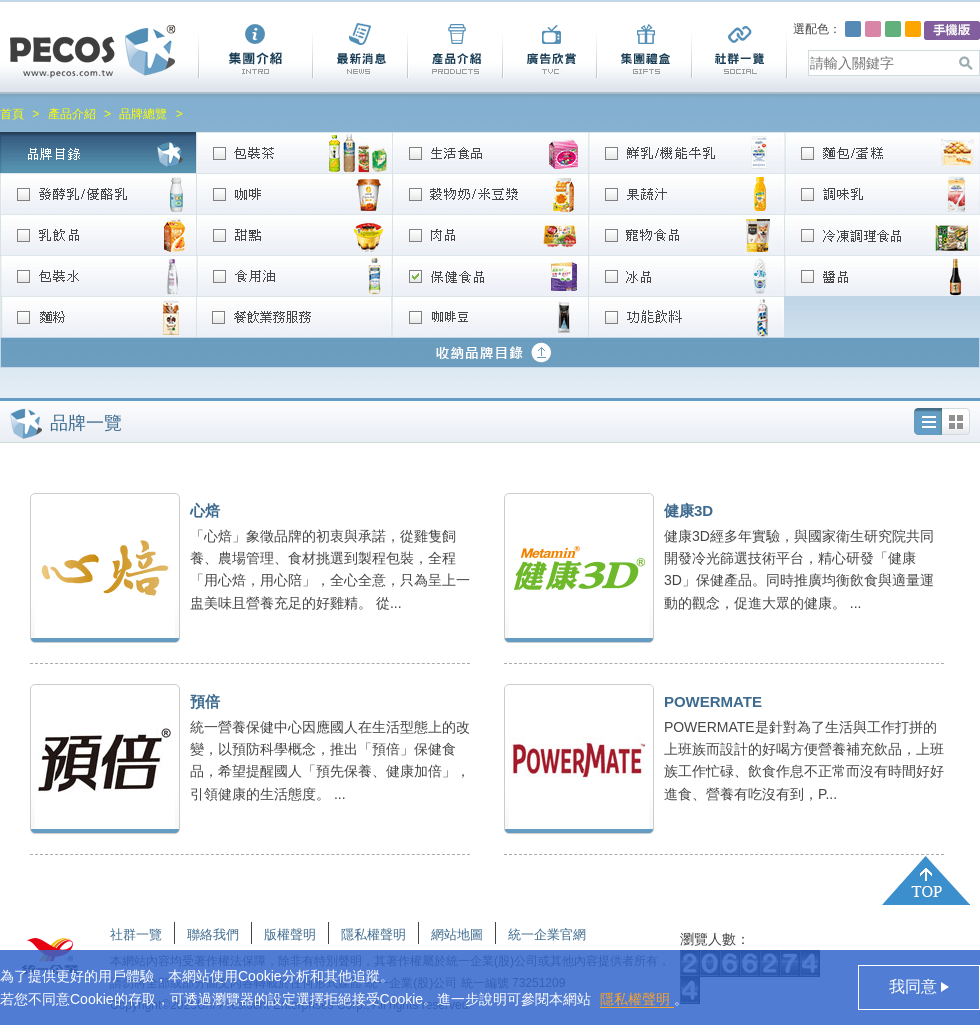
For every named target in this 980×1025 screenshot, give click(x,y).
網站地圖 (457, 934)
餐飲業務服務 (294, 316)
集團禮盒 (643, 50)
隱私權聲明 (637, 999)
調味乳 (882, 193)
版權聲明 (290, 934)
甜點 (294, 234)
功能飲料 (686, 316)
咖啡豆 (490, 316)
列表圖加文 (928, 421)
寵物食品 (686, 234)
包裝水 (98, 275)
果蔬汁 (686, 193)
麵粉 (98, 316)
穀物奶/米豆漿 (490, 193)
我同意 (915, 986)
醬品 (882, 275)
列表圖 (956, 421)
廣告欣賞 (549, 50)
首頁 (12, 114)
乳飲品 (98, 234)
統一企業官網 (547, 934)
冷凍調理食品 (882, 234)
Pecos (93, 51)
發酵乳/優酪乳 (98, 193)
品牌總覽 (143, 114)
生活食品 (490, 152)
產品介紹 (454, 50)
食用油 (294, 275)
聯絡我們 (213, 934)
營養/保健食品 (490, 275)
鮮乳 (686, 152)
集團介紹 (255, 50)
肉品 (490, 234)
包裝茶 (294, 152)
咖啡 (294, 193)
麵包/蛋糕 (882, 152)
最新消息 (359, 50)
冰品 (686, 275)
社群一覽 (739, 50)
